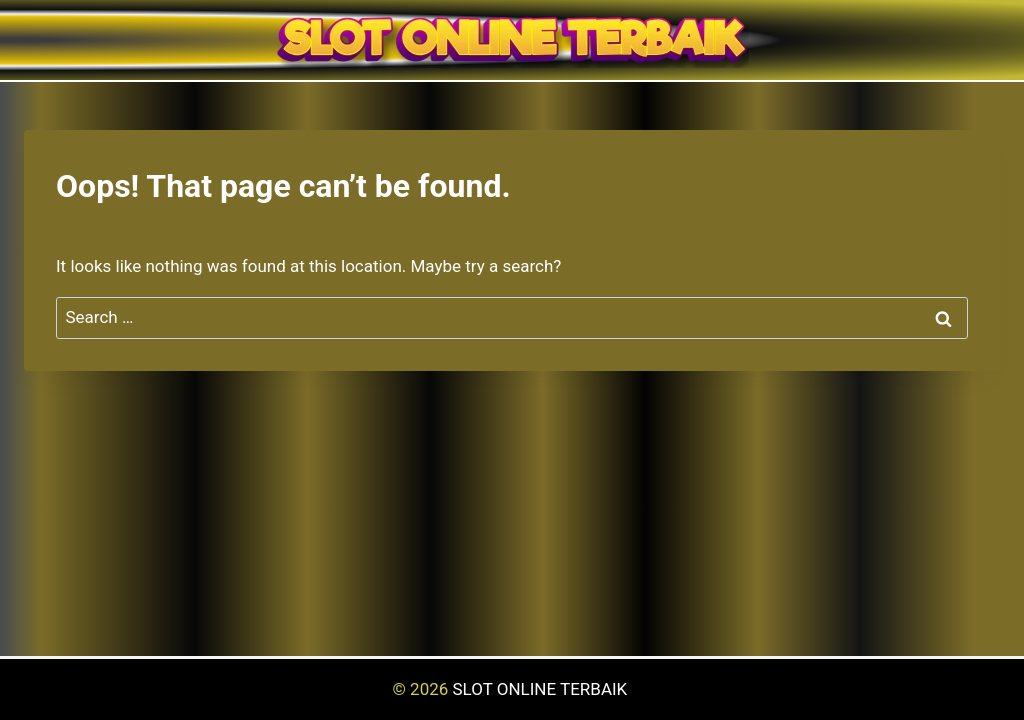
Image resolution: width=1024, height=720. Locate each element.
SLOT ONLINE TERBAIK (542, 689)
